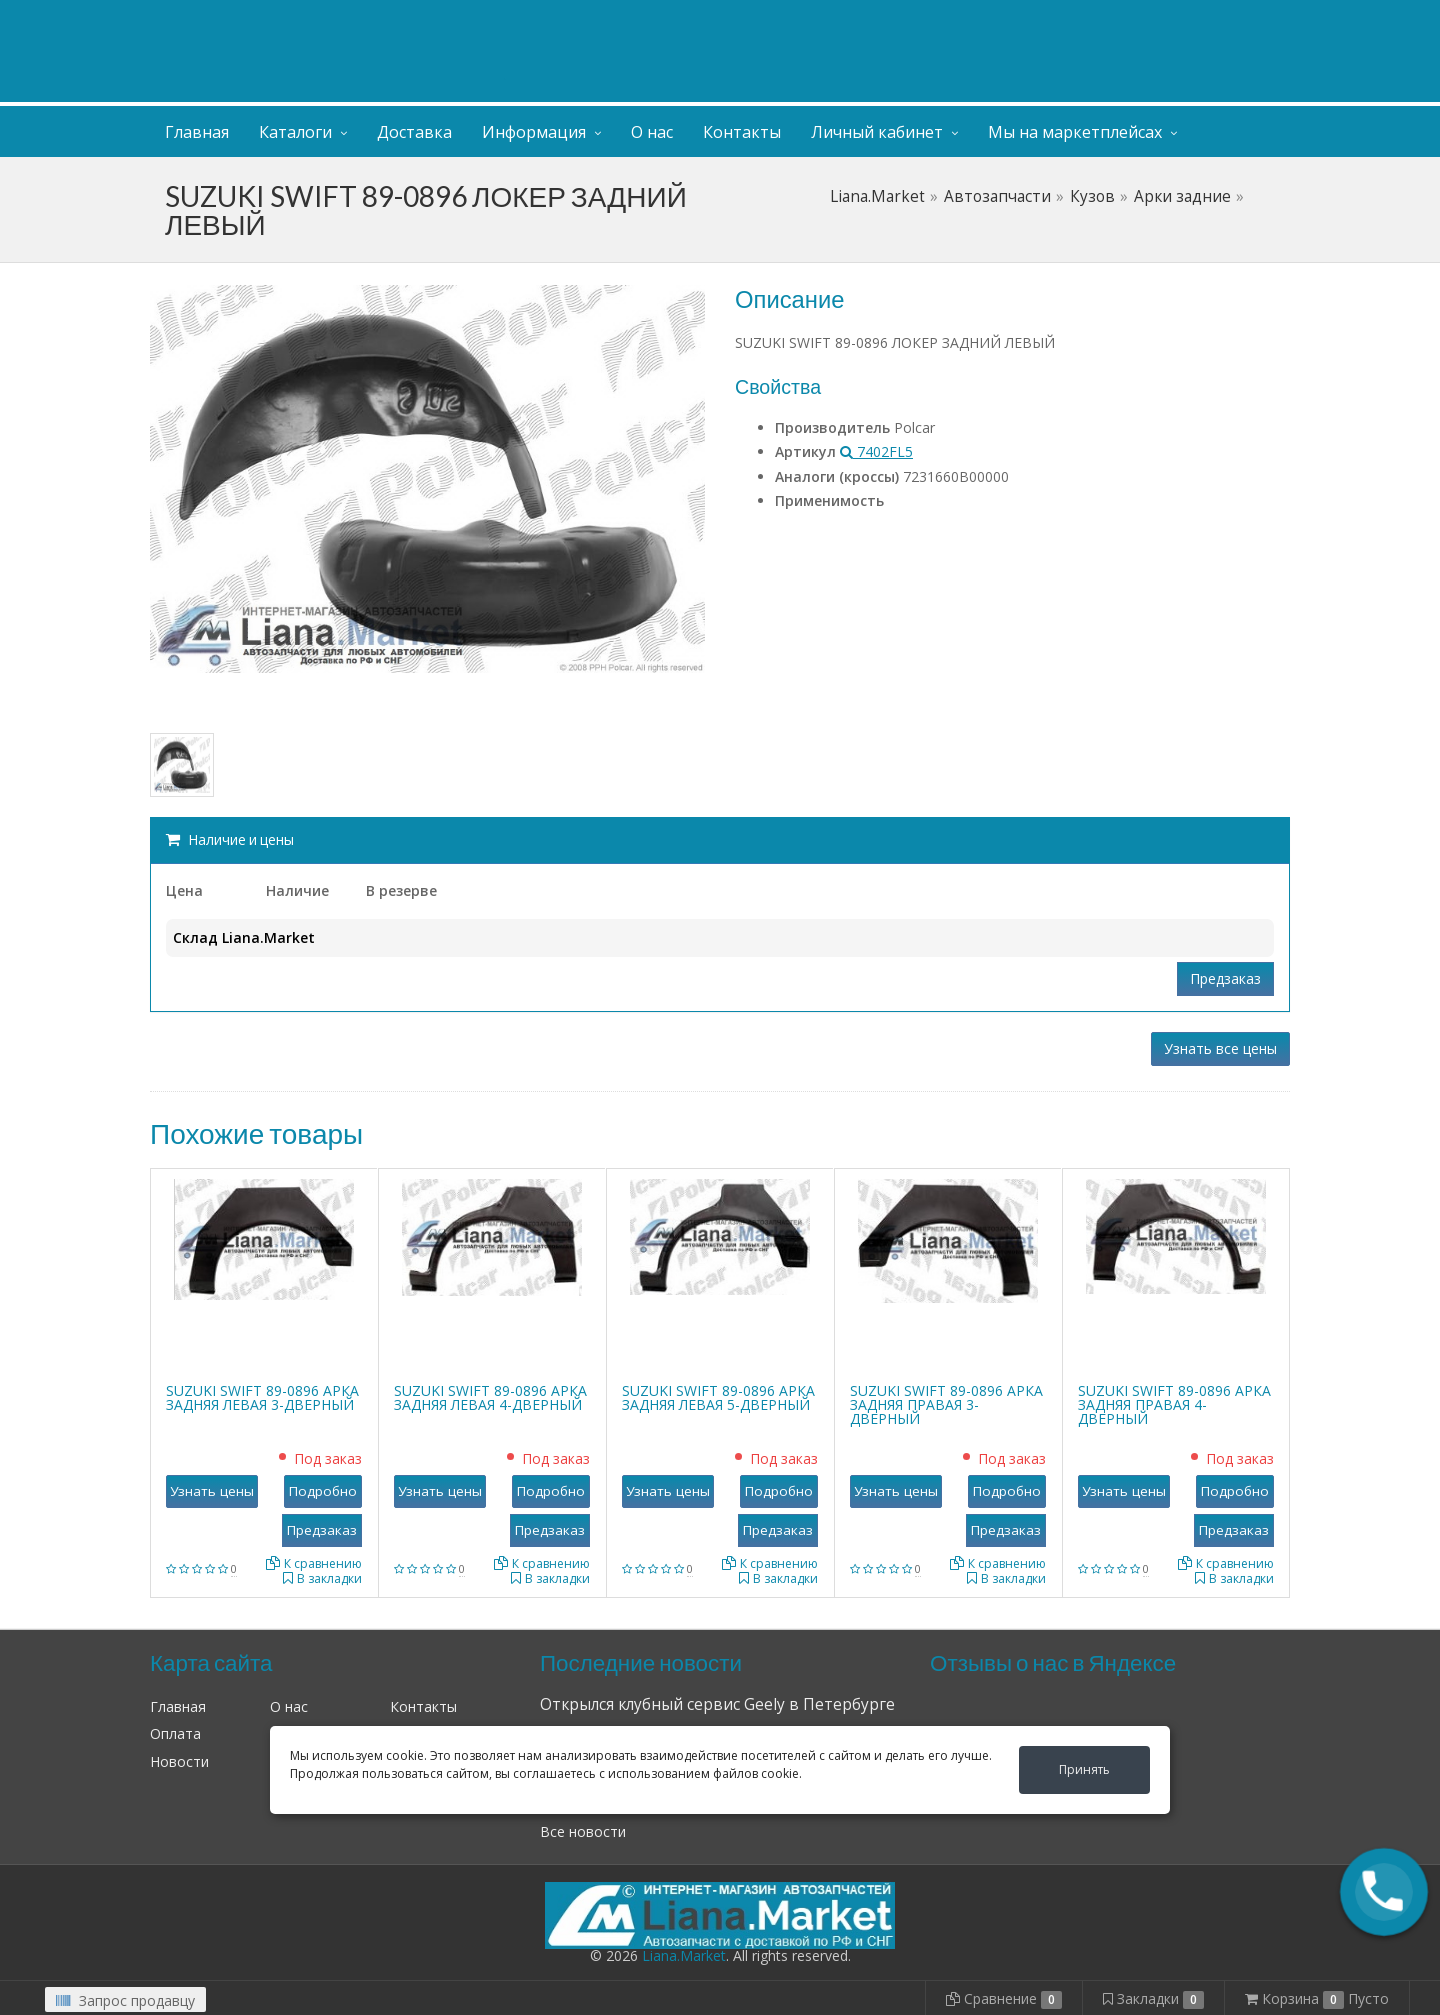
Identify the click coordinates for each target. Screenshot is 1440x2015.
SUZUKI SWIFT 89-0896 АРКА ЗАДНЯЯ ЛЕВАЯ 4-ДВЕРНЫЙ (490, 1397)
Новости (179, 1761)
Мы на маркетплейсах (1075, 132)
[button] (1384, 1892)
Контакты (742, 132)
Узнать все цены (1220, 1048)
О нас (652, 132)
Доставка (414, 132)
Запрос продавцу (125, 2000)
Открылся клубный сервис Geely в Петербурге (717, 1704)
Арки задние (1182, 196)
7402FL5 (876, 451)
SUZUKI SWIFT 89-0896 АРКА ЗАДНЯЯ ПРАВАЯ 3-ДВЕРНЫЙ (946, 1404)
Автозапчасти (997, 196)
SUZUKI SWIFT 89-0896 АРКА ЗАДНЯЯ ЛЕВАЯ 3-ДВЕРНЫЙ (262, 1397)
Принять (1084, 1769)
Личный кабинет (1168, 18)
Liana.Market (877, 196)
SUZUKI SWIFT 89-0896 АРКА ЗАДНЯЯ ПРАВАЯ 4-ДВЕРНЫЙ (1174, 1404)
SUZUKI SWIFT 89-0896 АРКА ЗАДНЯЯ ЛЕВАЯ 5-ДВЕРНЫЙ (718, 1397)
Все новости (583, 1831)
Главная (197, 132)
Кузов (1092, 196)
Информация (534, 132)
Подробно (323, 1491)
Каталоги (295, 132)
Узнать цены (212, 1491)
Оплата (175, 1733)
